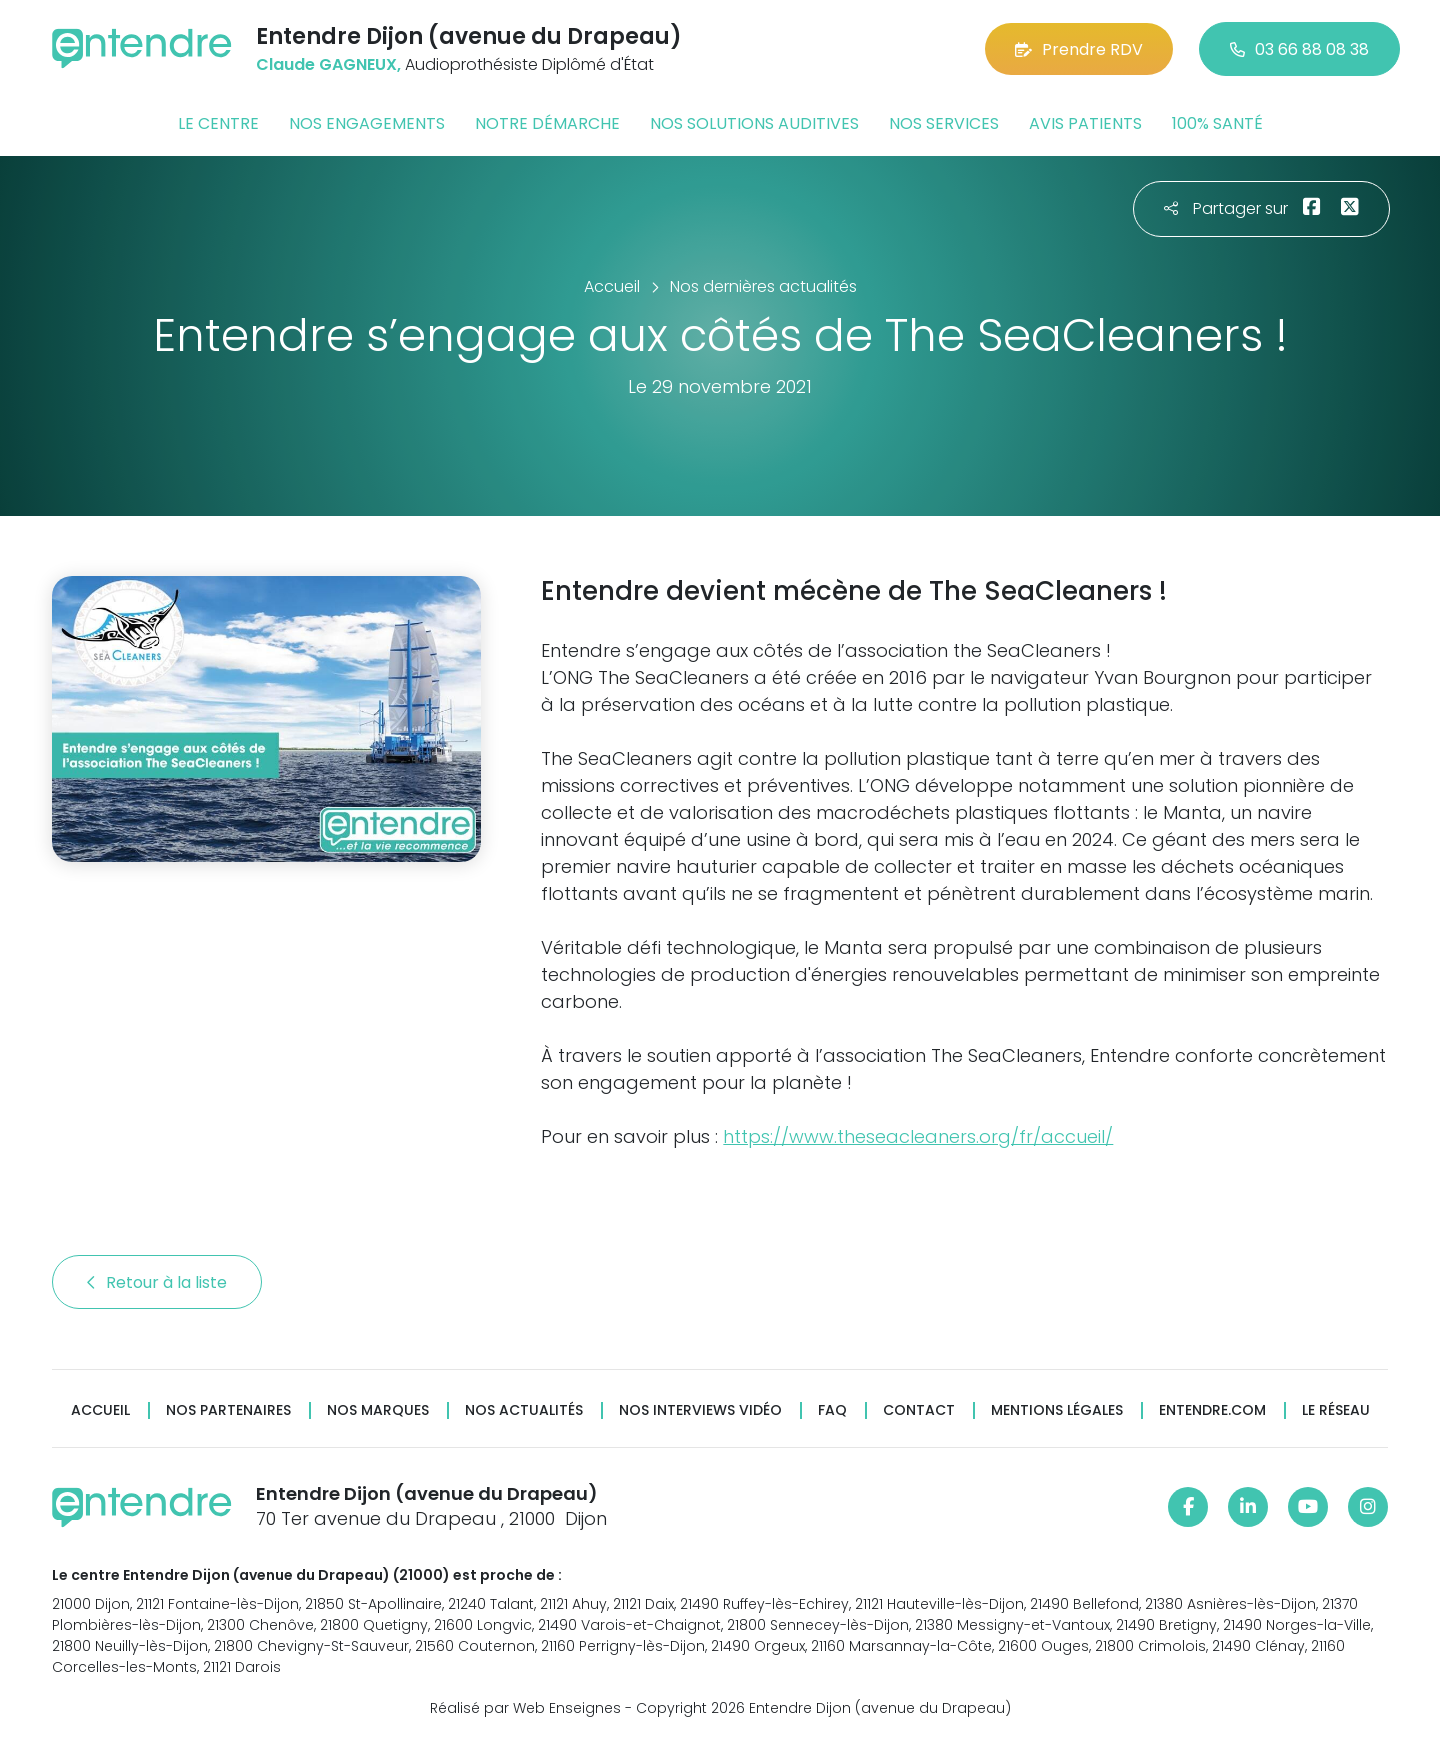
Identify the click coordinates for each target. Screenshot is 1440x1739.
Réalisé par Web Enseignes (525, 1708)
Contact (919, 1410)
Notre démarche (547, 123)
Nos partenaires (228, 1410)
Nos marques (378, 1410)
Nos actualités (524, 1410)
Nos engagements (367, 123)
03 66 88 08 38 (1299, 49)
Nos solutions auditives (754, 123)
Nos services (944, 123)
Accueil (100, 1410)
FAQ (832, 1410)
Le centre (218, 123)
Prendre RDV (1079, 49)
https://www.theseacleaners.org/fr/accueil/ (918, 1136)
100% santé (1217, 123)
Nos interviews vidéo (700, 1410)
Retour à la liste (157, 1282)
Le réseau (1336, 1410)
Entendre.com (1212, 1410)
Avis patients (1085, 123)
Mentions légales (1057, 1410)
